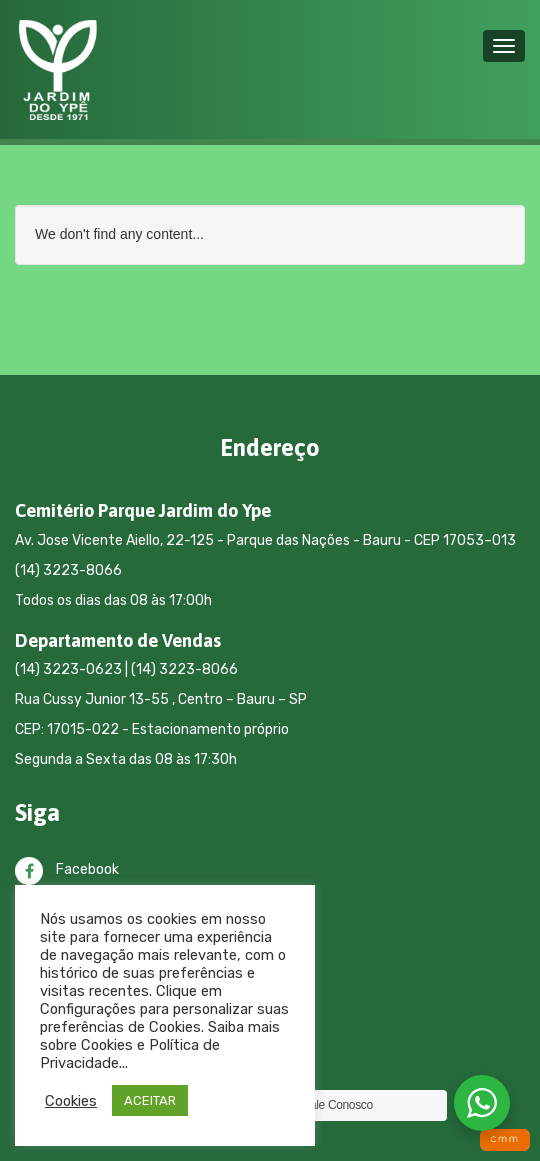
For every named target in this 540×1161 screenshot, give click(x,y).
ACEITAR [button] (150, 1100)
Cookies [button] (71, 1101)
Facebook (67, 869)
